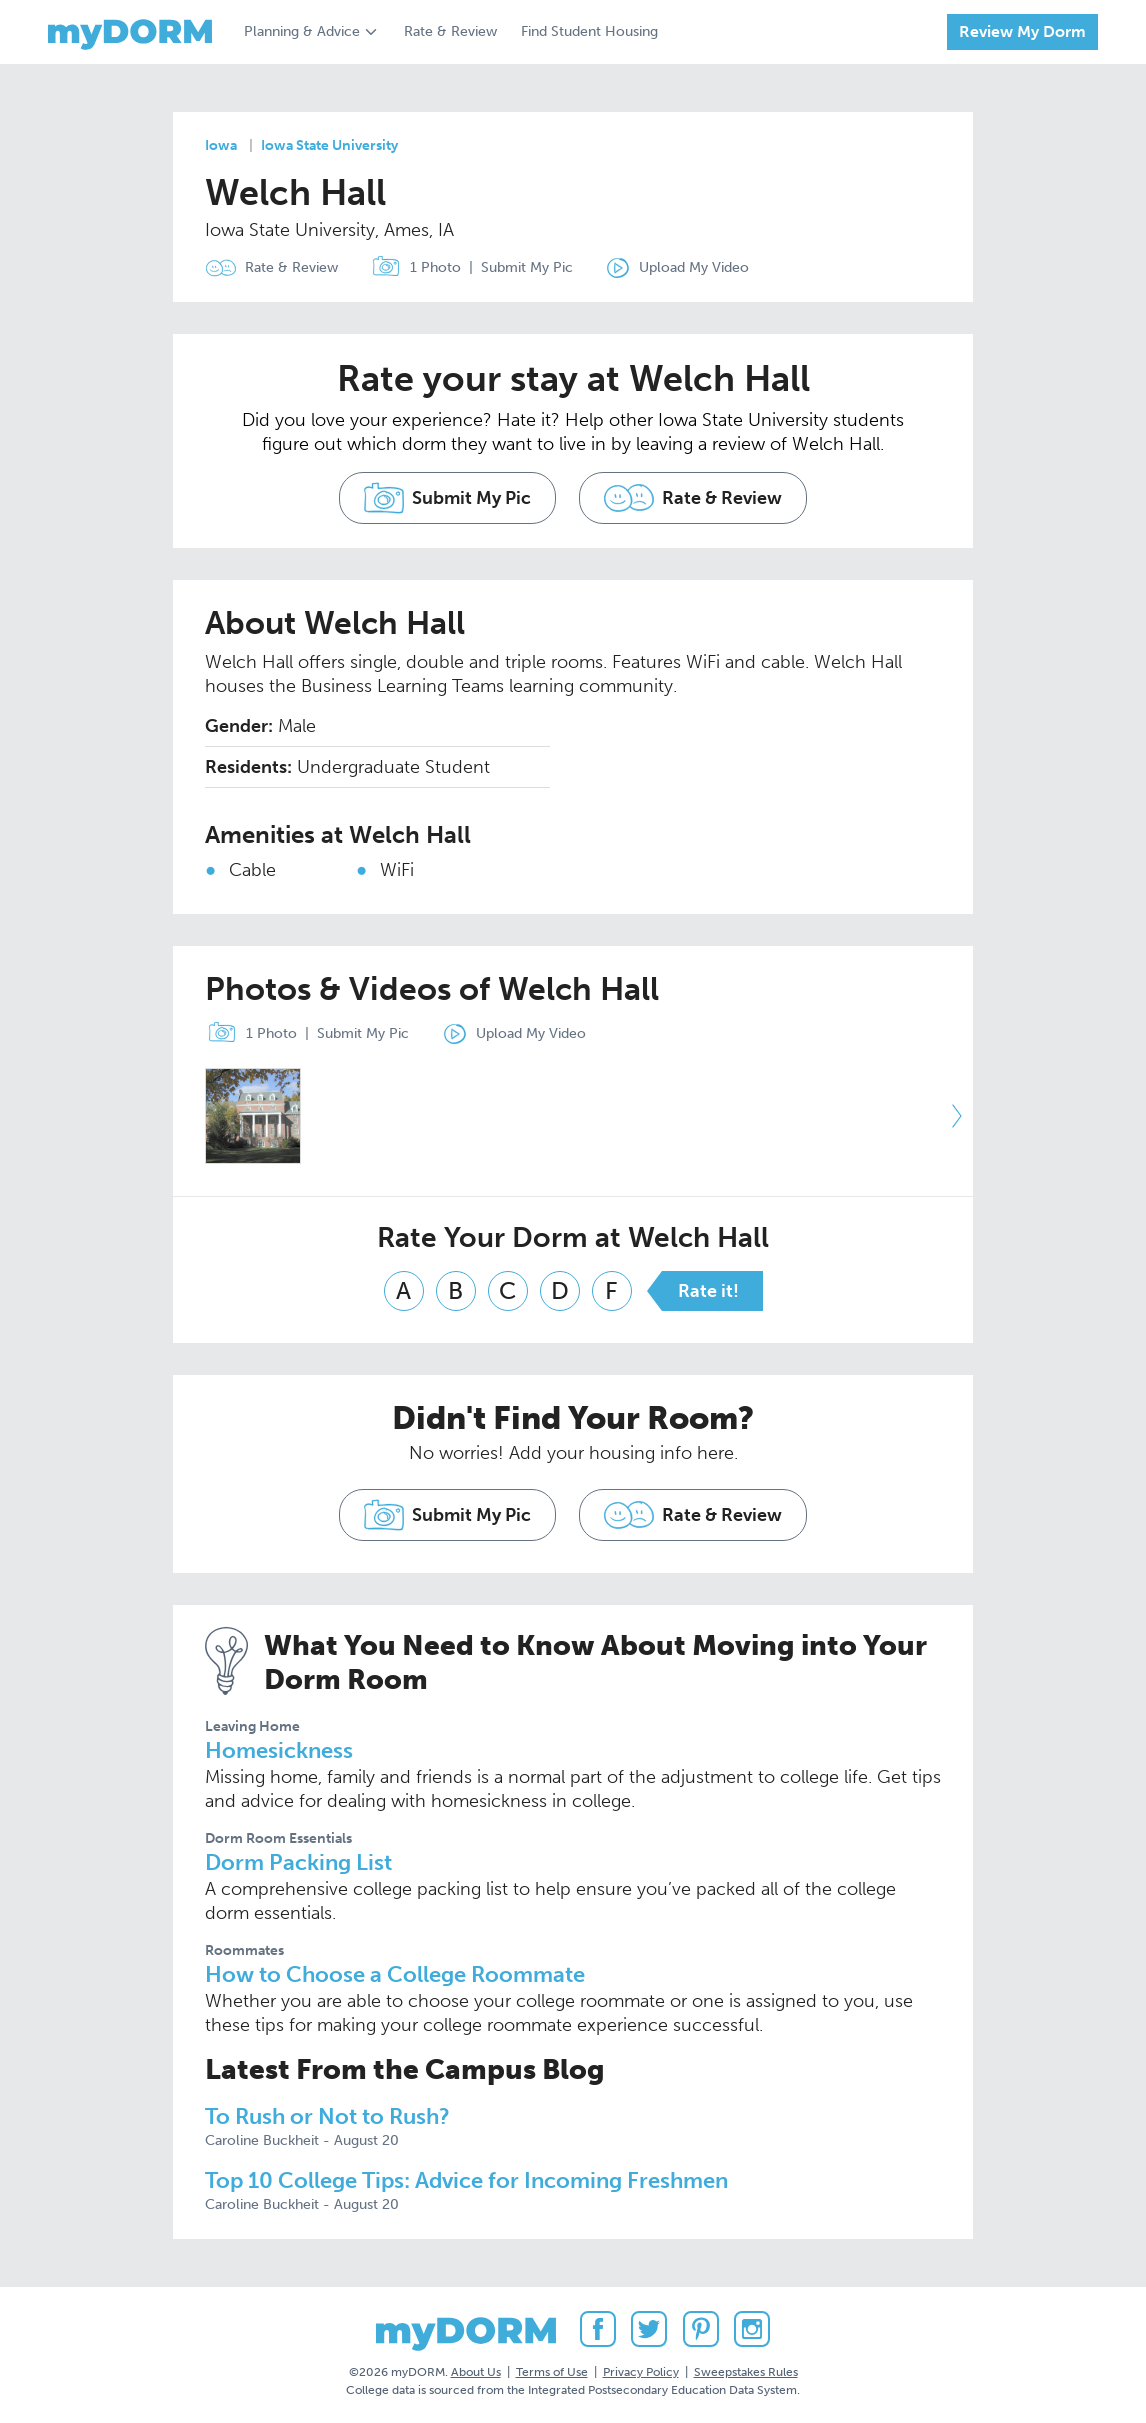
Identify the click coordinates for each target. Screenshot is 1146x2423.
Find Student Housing (589, 31)
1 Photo (411, 268)
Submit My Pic (527, 267)
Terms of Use (552, 2372)
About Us (476, 2372)
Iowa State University (329, 145)
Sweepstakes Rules (746, 2372)
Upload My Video (694, 267)
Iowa (221, 145)
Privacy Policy (641, 2372)
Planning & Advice (302, 31)
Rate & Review (450, 31)
